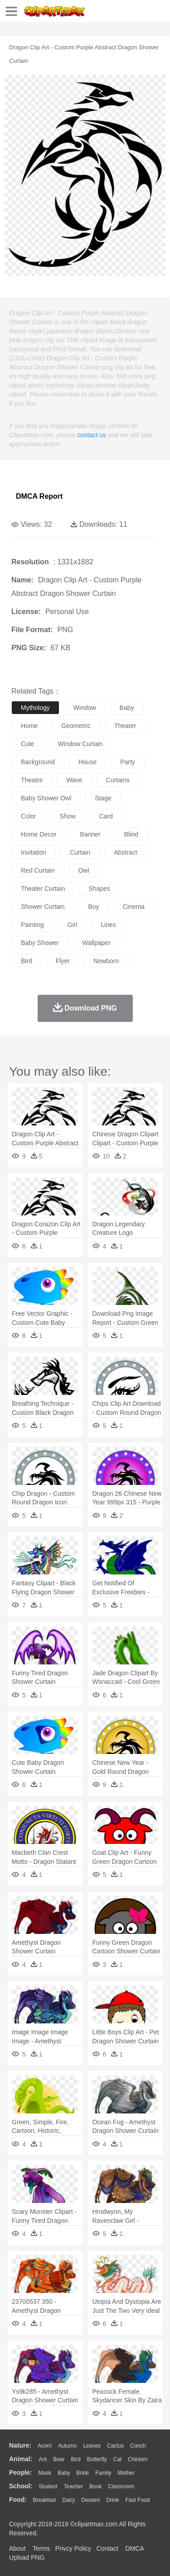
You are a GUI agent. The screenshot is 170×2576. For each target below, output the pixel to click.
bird (26, 960)
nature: (20, 2445)
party (127, 762)
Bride (82, 2473)
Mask (44, 2473)
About (17, 2548)
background (38, 762)
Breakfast (44, 2500)
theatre (32, 780)
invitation (33, 852)
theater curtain (43, 888)
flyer (63, 960)
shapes (99, 888)
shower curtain (43, 906)
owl (83, 870)
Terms (41, 2548)
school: (20, 2486)
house (87, 762)
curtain (80, 852)
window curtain (80, 743)
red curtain (38, 870)
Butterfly (97, 2459)
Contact (107, 2548)
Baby (64, 2473)
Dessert (90, 2500)
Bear (58, 2459)
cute (27, 743)
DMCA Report (39, 496)
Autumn (67, 2446)
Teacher (73, 2486)
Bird (75, 2459)
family (103, 2473)
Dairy (68, 2500)
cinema (134, 906)
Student (48, 2486)
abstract (125, 852)
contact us (91, 435)
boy (93, 906)
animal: (20, 2459)
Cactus (115, 2446)
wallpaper (96, 942)
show (67, 816)
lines (108, 924)
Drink (113, 2500)
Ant (43, 2459)
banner (90, 834)
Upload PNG (27, 2557)
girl (73, 924)
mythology (35, 707)
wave (74, 780)
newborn (106, 960)
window (84, 707)
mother (125, 2473)
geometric (76, 725)
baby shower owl (46, 798)
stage (103, 798)
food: (18, 2499)
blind (131, 834)
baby (127, 707)
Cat (117, 2459)
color (28, 816)
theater (125, 725)
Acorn (45, 2446)
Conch (138, 2446)
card (106, 816)
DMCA (135, 2548)
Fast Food (137, 2500)
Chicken (137, 2459)
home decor (39, 834)
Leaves (92, 2446)
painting (32, 924)
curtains (118, 780)
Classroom (121, 2486)
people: (20, 2472)
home (29, 725)
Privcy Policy (73, 2548)
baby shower (39, 942)
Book (95, 2486)
